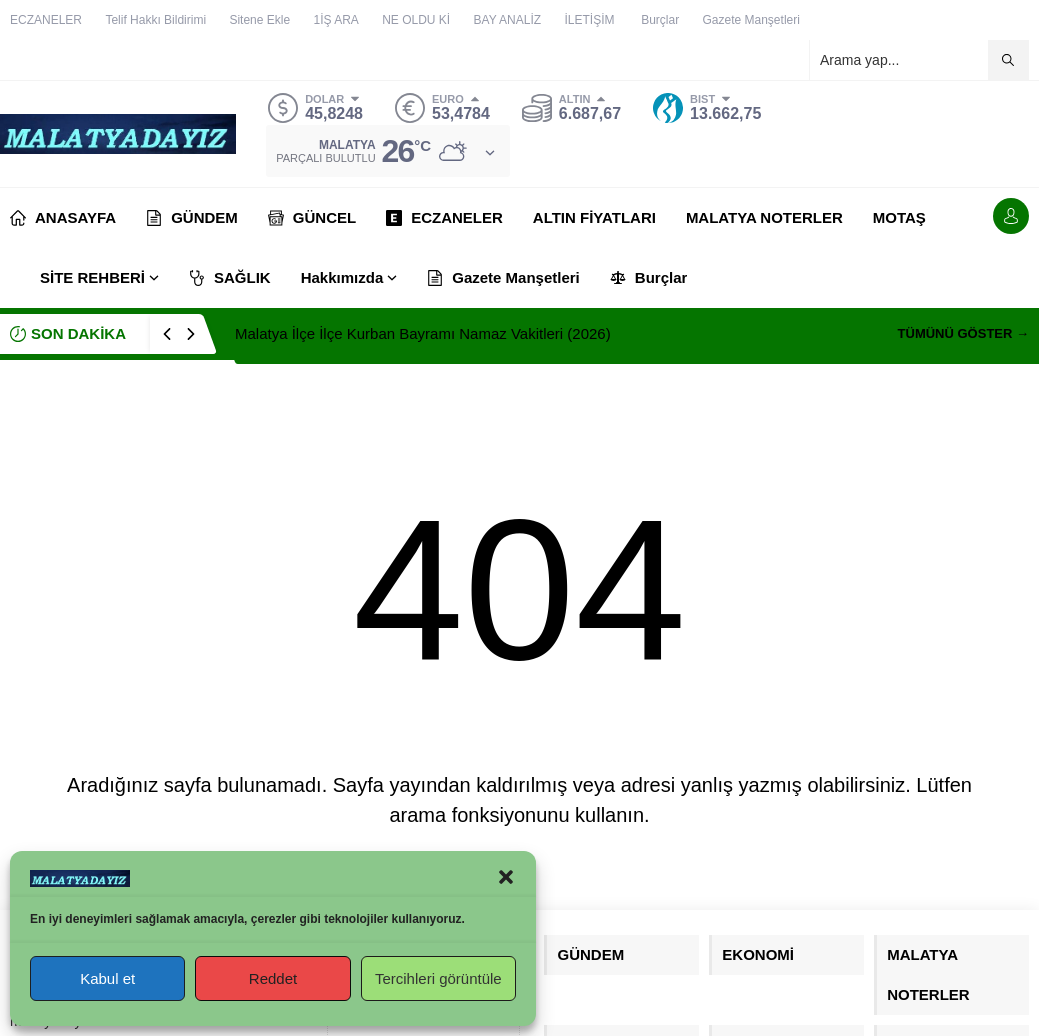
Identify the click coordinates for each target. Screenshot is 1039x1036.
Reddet (273, 978)
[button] (506, 877)
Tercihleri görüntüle (438, 978)
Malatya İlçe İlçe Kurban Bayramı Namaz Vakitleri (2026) (423, 333)
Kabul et (107, 978)
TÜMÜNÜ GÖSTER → (963, 333)
